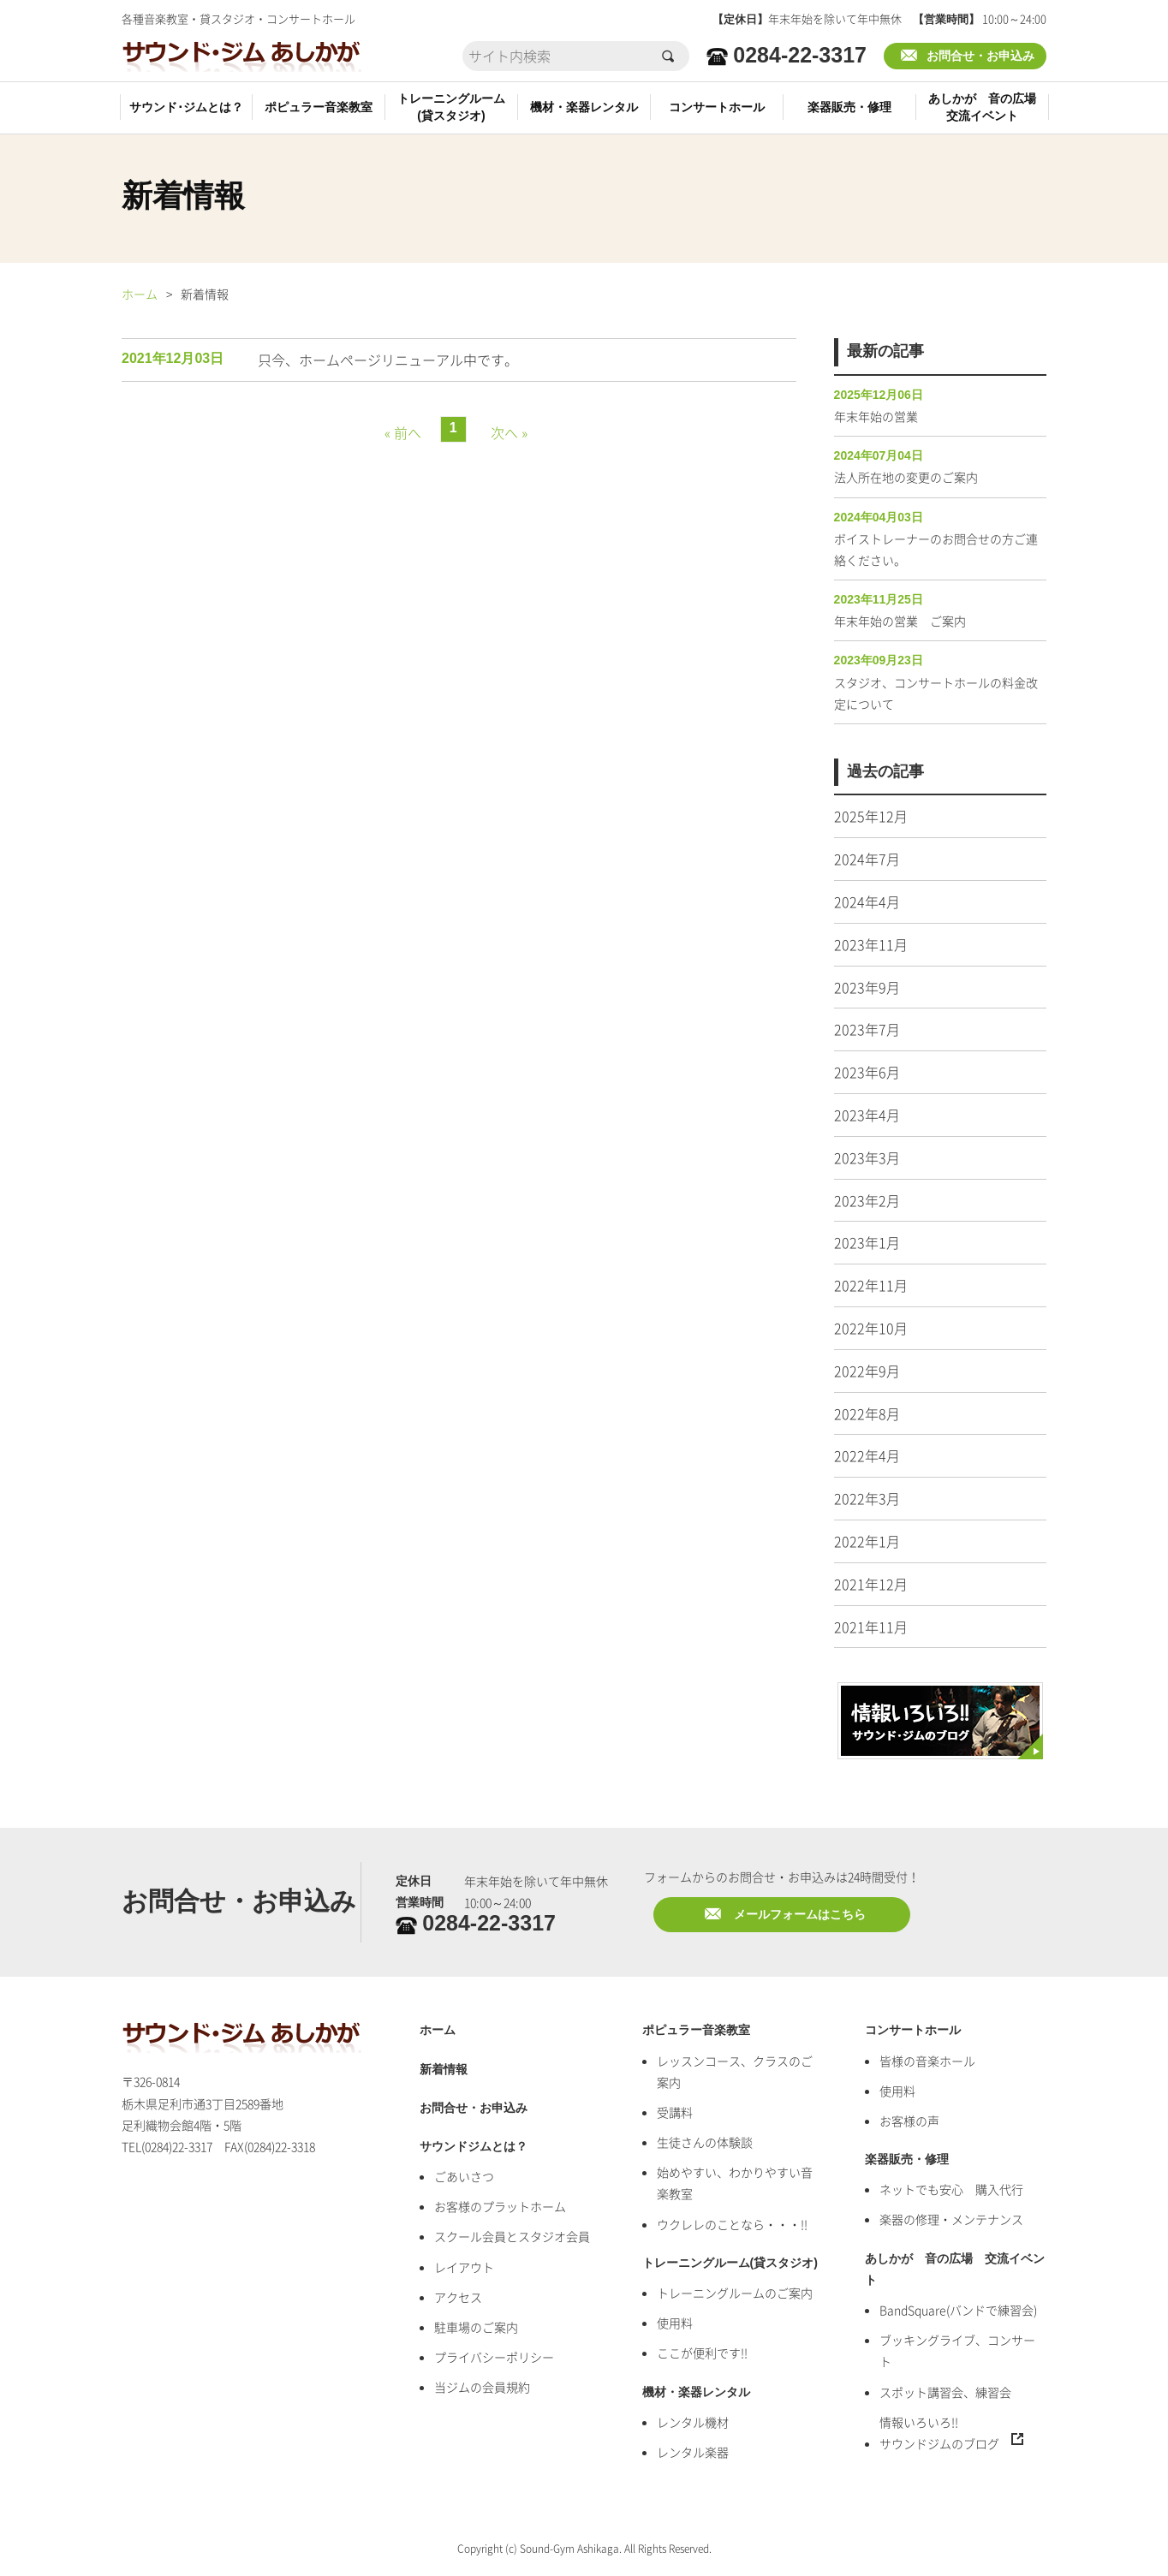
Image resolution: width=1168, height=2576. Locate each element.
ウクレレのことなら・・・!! (732, 2224)
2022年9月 (867, 1370)
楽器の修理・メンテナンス (951, 2219)
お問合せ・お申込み (980, 56)
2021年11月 (871, 1626)
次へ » (509, 432)
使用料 (675, 2322)
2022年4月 (867, 1455)
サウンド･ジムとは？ (186, 107)
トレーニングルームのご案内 (735, 2292)
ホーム (140, 293)
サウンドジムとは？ (473, 2146)
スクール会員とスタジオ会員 (512, 2236)
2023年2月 (867, 1200)
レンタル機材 (693, 2421)
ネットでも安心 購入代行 (951, 2189)
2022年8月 (867, 1413)
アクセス (458, 2296)
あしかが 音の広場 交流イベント (955, 2269)
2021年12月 (871, 1584)
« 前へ (402, 432)
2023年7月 (867, 1029)
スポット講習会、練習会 (945, 2391)
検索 (670, 56)
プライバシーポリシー (494, 2356)
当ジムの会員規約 (482, 2386)
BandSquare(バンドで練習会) (958, 2309)
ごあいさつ (464, 2176)
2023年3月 (867, 1157)
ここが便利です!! (702, 2352)
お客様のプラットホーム (500, 2206)
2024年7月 (867, 858)
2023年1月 (867, 1242)
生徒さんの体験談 (705, 2142)
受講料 (675, 2112)
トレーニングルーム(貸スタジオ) (451, 107)
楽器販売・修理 (849, 107)
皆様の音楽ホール (927, 2060)
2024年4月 (867, 901)
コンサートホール (717, 107)
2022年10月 (871, 1328)
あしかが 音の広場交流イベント (982, 107)
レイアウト (464, 2267)
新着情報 (444, 2069)
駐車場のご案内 (476, 2326)
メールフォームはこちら (800, 1914)
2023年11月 (871, 944)
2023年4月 (867, 1114)
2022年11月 (871, 1285)
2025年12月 (871, 816)
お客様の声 (909, 2120)
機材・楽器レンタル (584, 107)
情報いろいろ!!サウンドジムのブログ (939, 2432)
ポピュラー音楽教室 (318, 107)
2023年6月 (867, 1072)
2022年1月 (867, 1541)
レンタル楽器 (693, 2451)
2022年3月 (867, 1498)
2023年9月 (867, 987)
